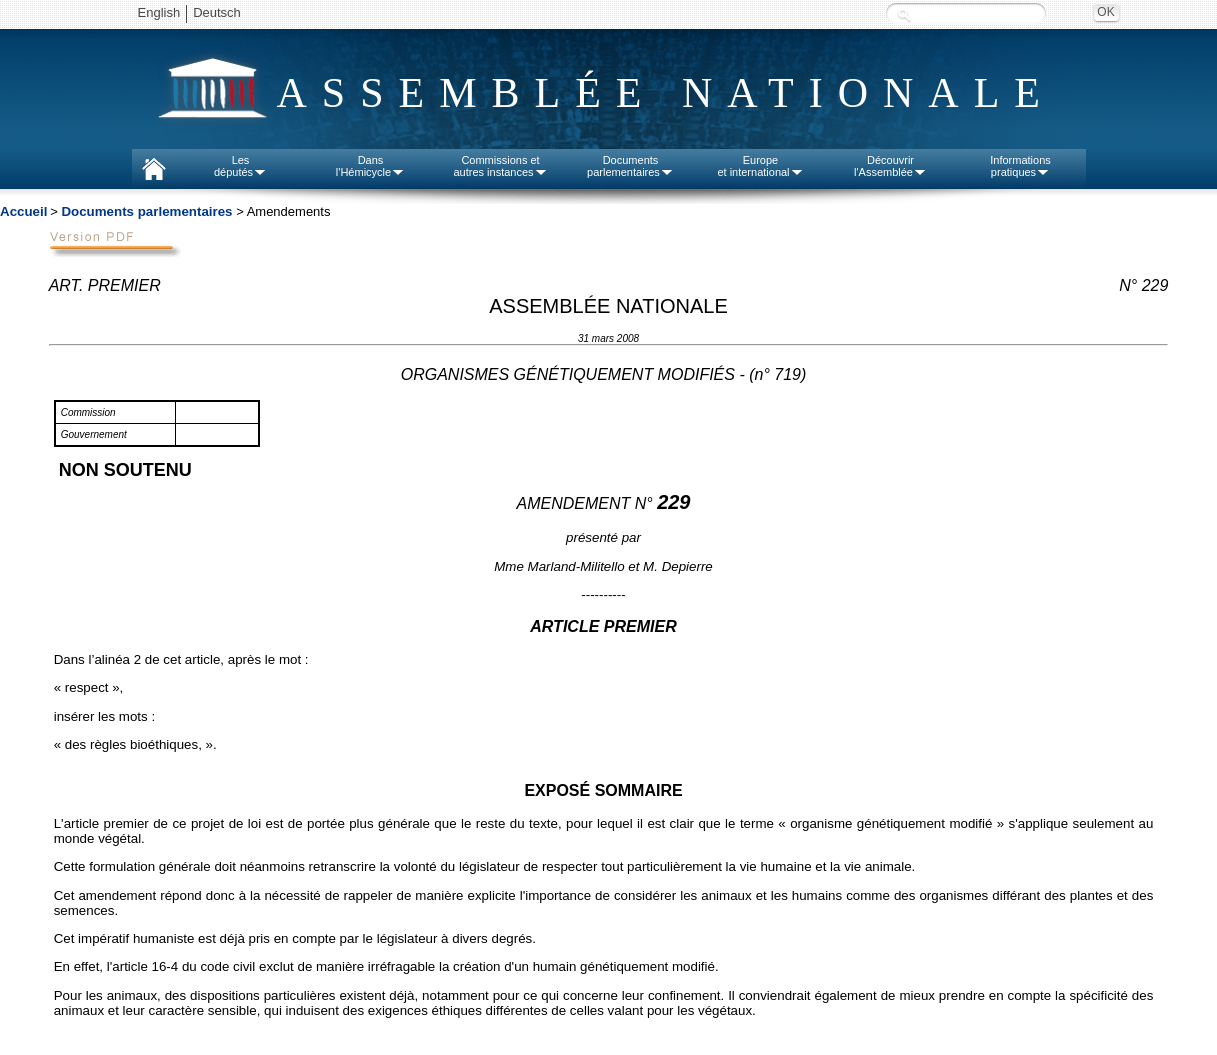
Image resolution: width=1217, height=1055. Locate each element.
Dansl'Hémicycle (370, 166)
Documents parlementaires (146, 211)
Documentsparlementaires (630, 166)
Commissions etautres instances (500, 166)
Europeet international (760, 166)
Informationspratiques (1020, 166)
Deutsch (217, 12)
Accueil (23, 211)
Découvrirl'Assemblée (890, 166)
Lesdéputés (240, 166)
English (159, 12)
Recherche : (904, 14)
